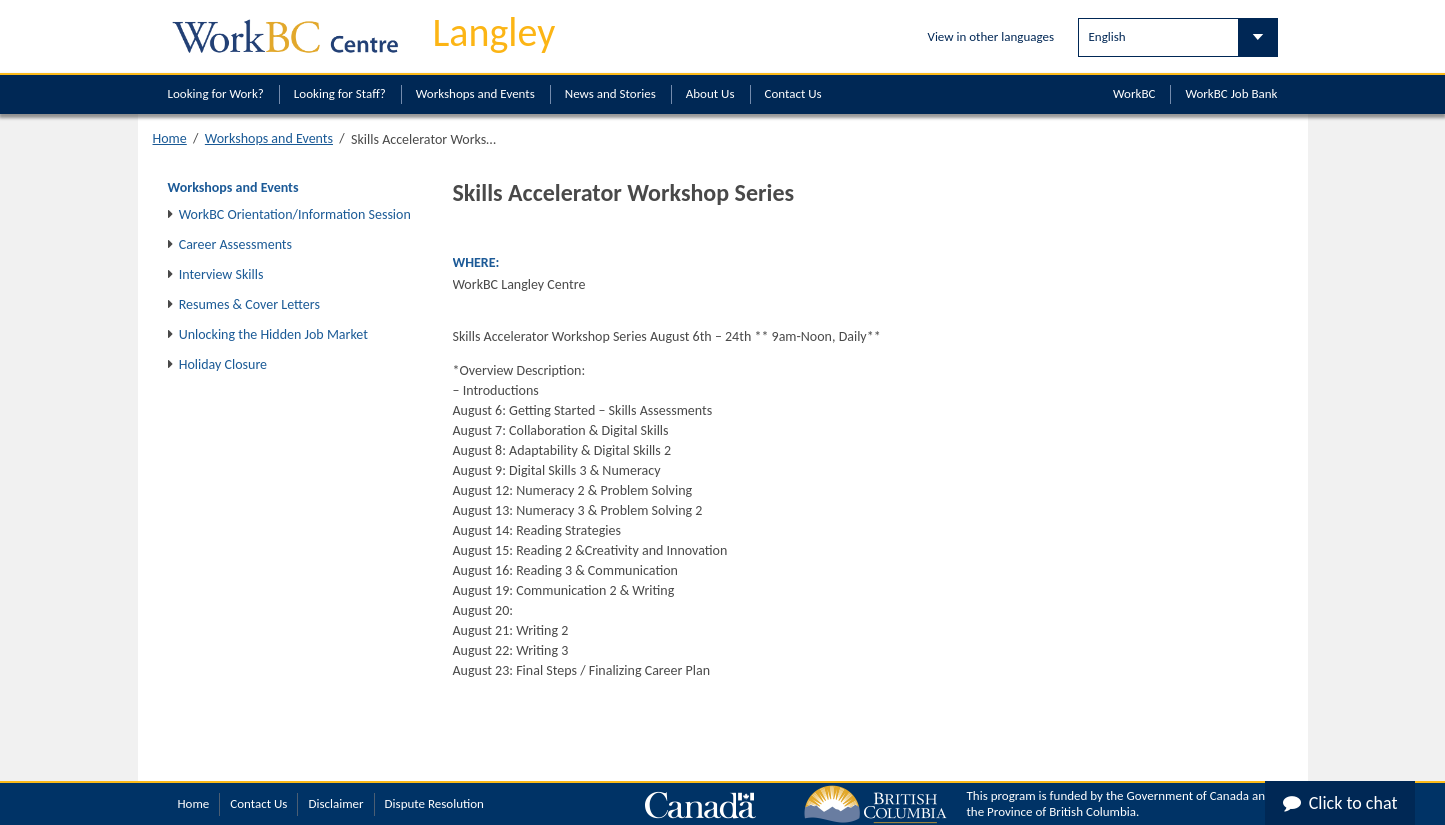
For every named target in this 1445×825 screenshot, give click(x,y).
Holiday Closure (223, 364)
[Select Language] (1178, 37)
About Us (710, 93)
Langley (494, 32)
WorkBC (1134, 93)
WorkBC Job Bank (1231, 93)
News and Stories (610, 93)
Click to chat (1340, 803)
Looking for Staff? (340, 93)
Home (170, 138)
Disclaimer (335, 803)
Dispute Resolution (434, 803)
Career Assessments (235, 244)
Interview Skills (221, 274)
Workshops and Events (475, 93)
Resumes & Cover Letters (249, 304)
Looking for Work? (216, 93)
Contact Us (793, 93)
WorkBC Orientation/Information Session (295, 214)
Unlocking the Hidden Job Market (273, 334)
